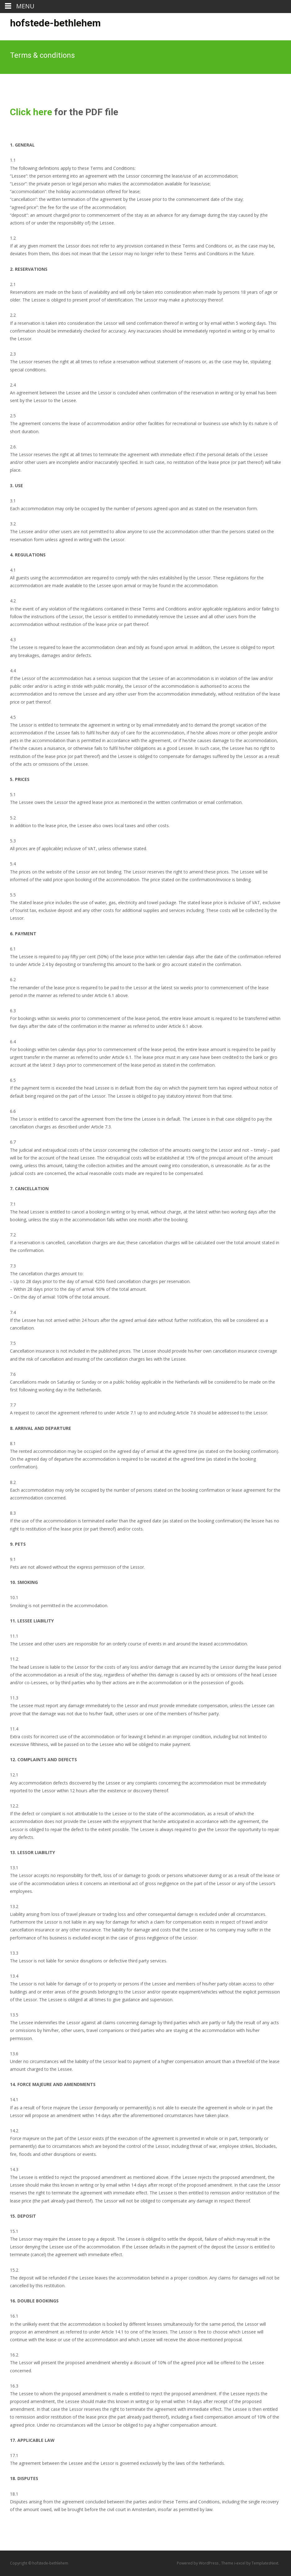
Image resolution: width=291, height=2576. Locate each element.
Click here (31, 112)
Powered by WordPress (198, 2563)
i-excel (240, 2563)
